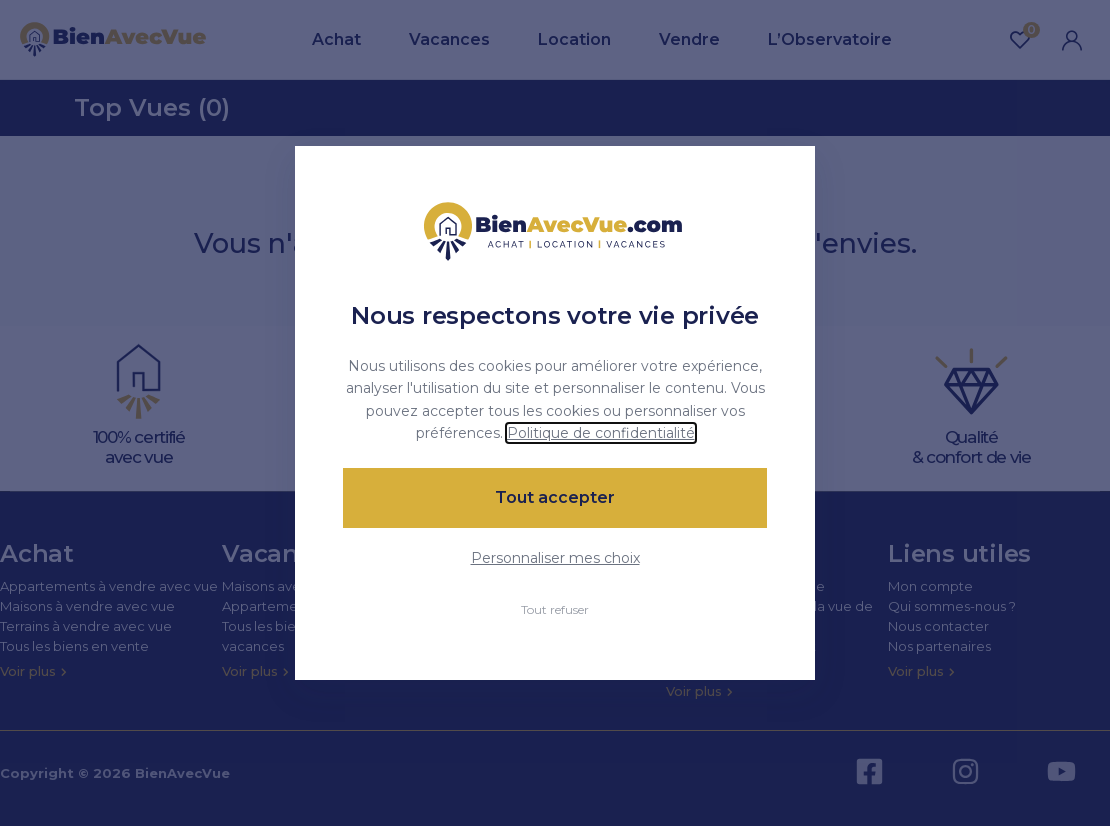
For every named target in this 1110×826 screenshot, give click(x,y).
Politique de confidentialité (601, 433)
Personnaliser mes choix (555, 558)
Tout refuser (555, 609)
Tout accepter (555, 497)
